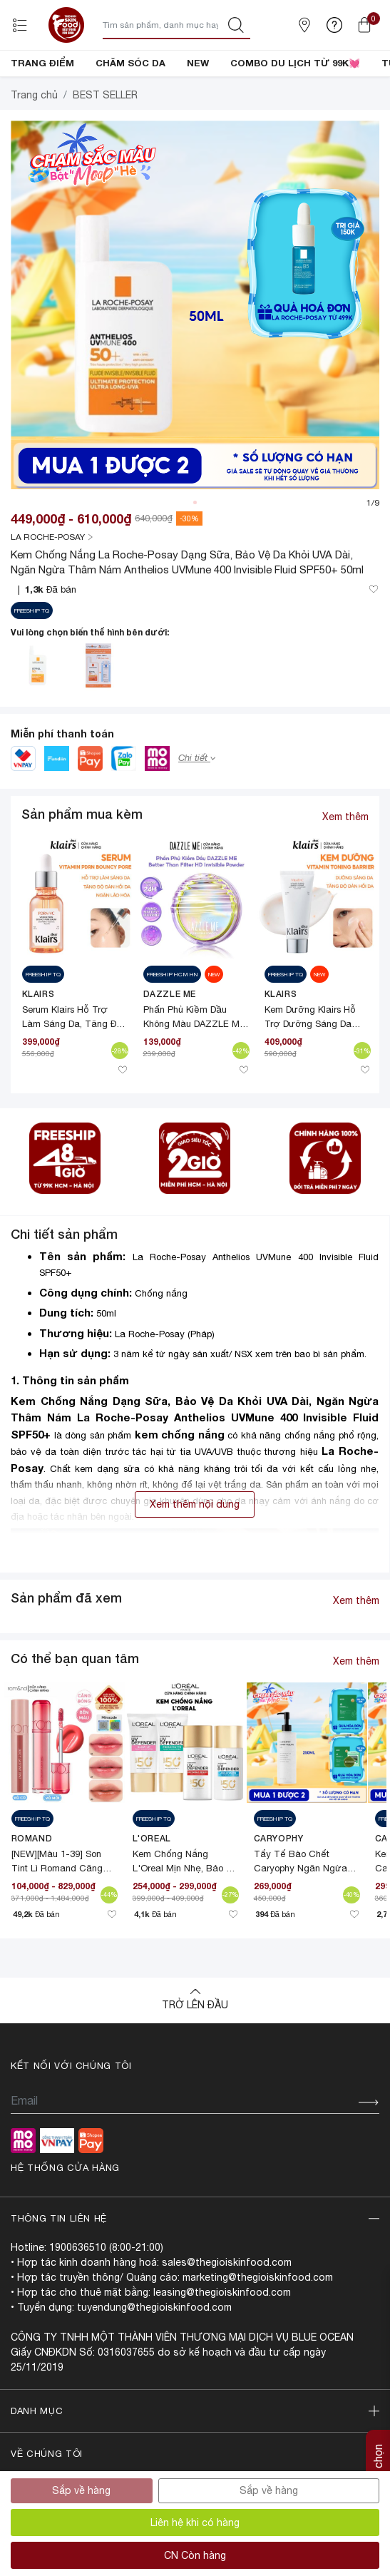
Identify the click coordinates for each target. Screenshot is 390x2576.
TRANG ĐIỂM (42, 62)
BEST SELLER (105, 143)
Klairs (38, 1042)
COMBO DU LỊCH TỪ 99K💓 (295, 62)
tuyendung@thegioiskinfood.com (154, 2355)
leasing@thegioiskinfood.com (222, 2340)
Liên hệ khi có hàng (195, 2522)
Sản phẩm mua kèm (82, 862)
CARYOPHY (279, 1886)
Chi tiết (196, 806)
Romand (32, 1886)
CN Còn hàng (195, 2555)
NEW (198, 62)
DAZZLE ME (169, 1042)
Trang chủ (34, 143)
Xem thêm (345, 865)
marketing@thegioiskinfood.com (258, 2325)
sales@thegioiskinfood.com (227, 2310)
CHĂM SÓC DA (130, 62)
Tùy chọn (377, 2467)
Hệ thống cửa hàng (65, 2216)
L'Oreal (152, 1886)
